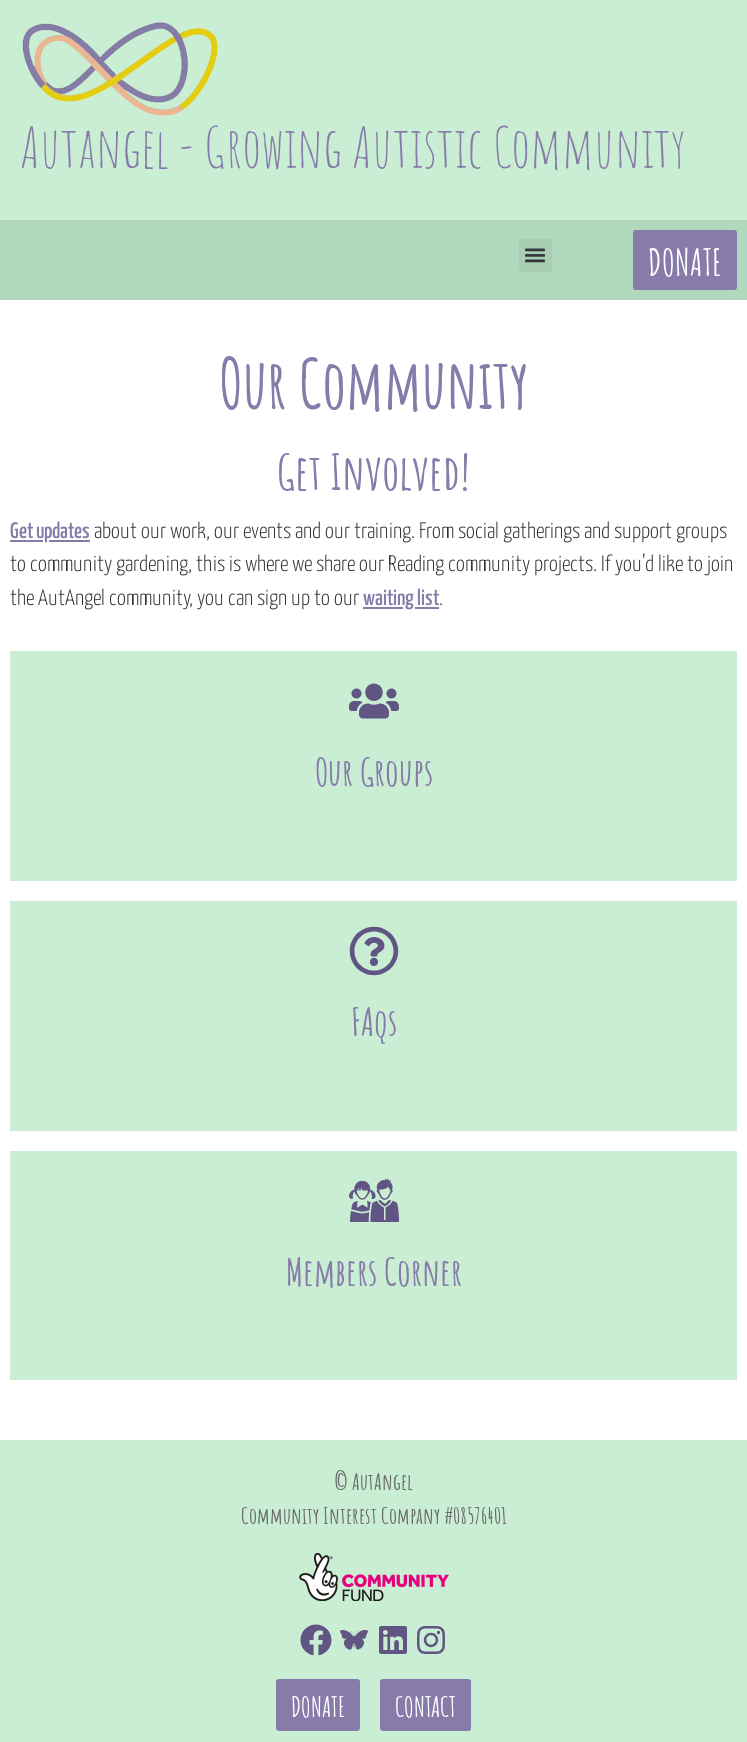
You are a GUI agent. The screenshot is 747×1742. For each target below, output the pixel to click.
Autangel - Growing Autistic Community (353, 146)
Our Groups (374, 771)
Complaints (494, 1657)
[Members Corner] (374, 1110)
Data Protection (657, 1657)
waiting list (401, 599)
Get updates (50, 532)
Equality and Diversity (305, 1657)
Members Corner (374, 1180)
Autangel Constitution (624, 1703)
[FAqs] (374, 905)
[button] (535, 255)
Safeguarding (419, 1703)
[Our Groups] (374, 701)
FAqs (374, 975)
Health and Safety (231, 1703)
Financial (64, 1703)
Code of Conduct (94, 1657)
